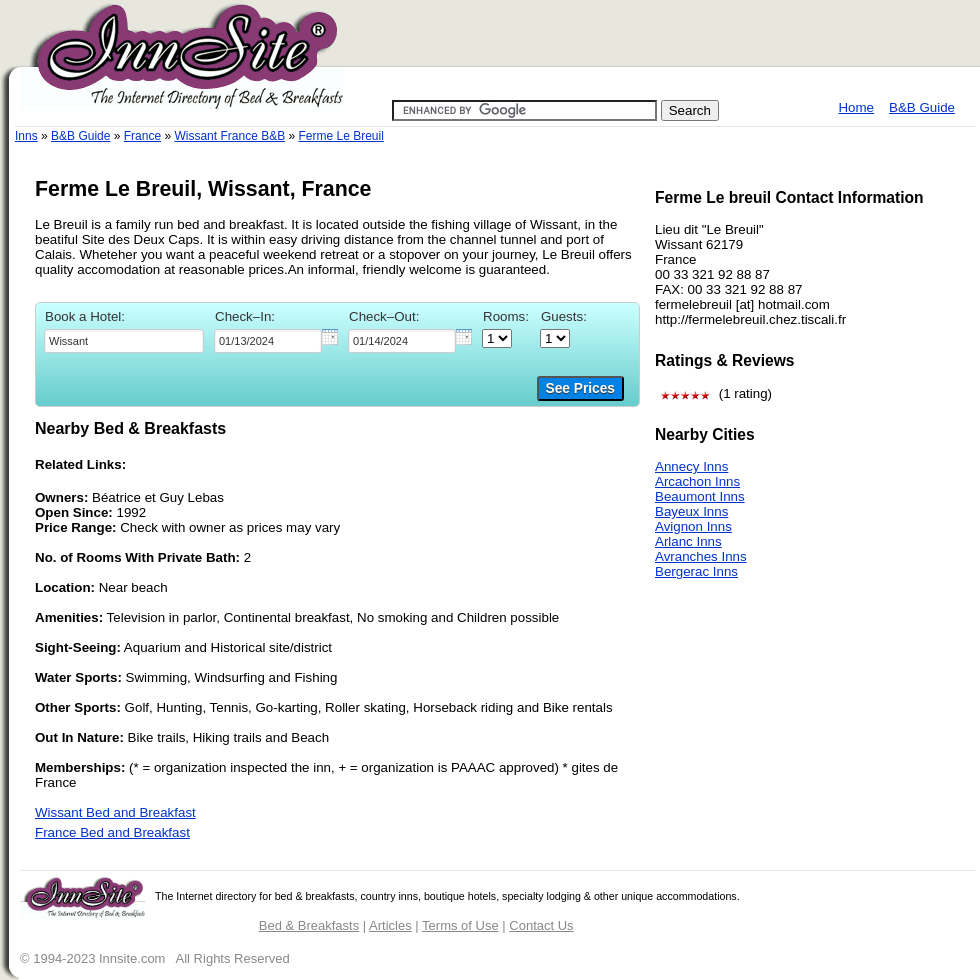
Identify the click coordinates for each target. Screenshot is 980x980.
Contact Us (541, 925)
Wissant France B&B (229, 136)
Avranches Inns (701, 556)
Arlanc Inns (688, 541)
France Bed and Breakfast (112, 832)
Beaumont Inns (700, 496)
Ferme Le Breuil (341, 136)
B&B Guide (922, 107)
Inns (26, 136)
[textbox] (124, 341)
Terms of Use (460, 925)
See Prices (580, 388)
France (142, 136)
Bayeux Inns (691, 511)
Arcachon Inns (697, 481)
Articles (390, 925)
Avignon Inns (693, 526)
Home (856, 107)
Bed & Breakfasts (309, 925)
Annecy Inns (691, 466)
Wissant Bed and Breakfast (115, 812)
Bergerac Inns (696, 571)
